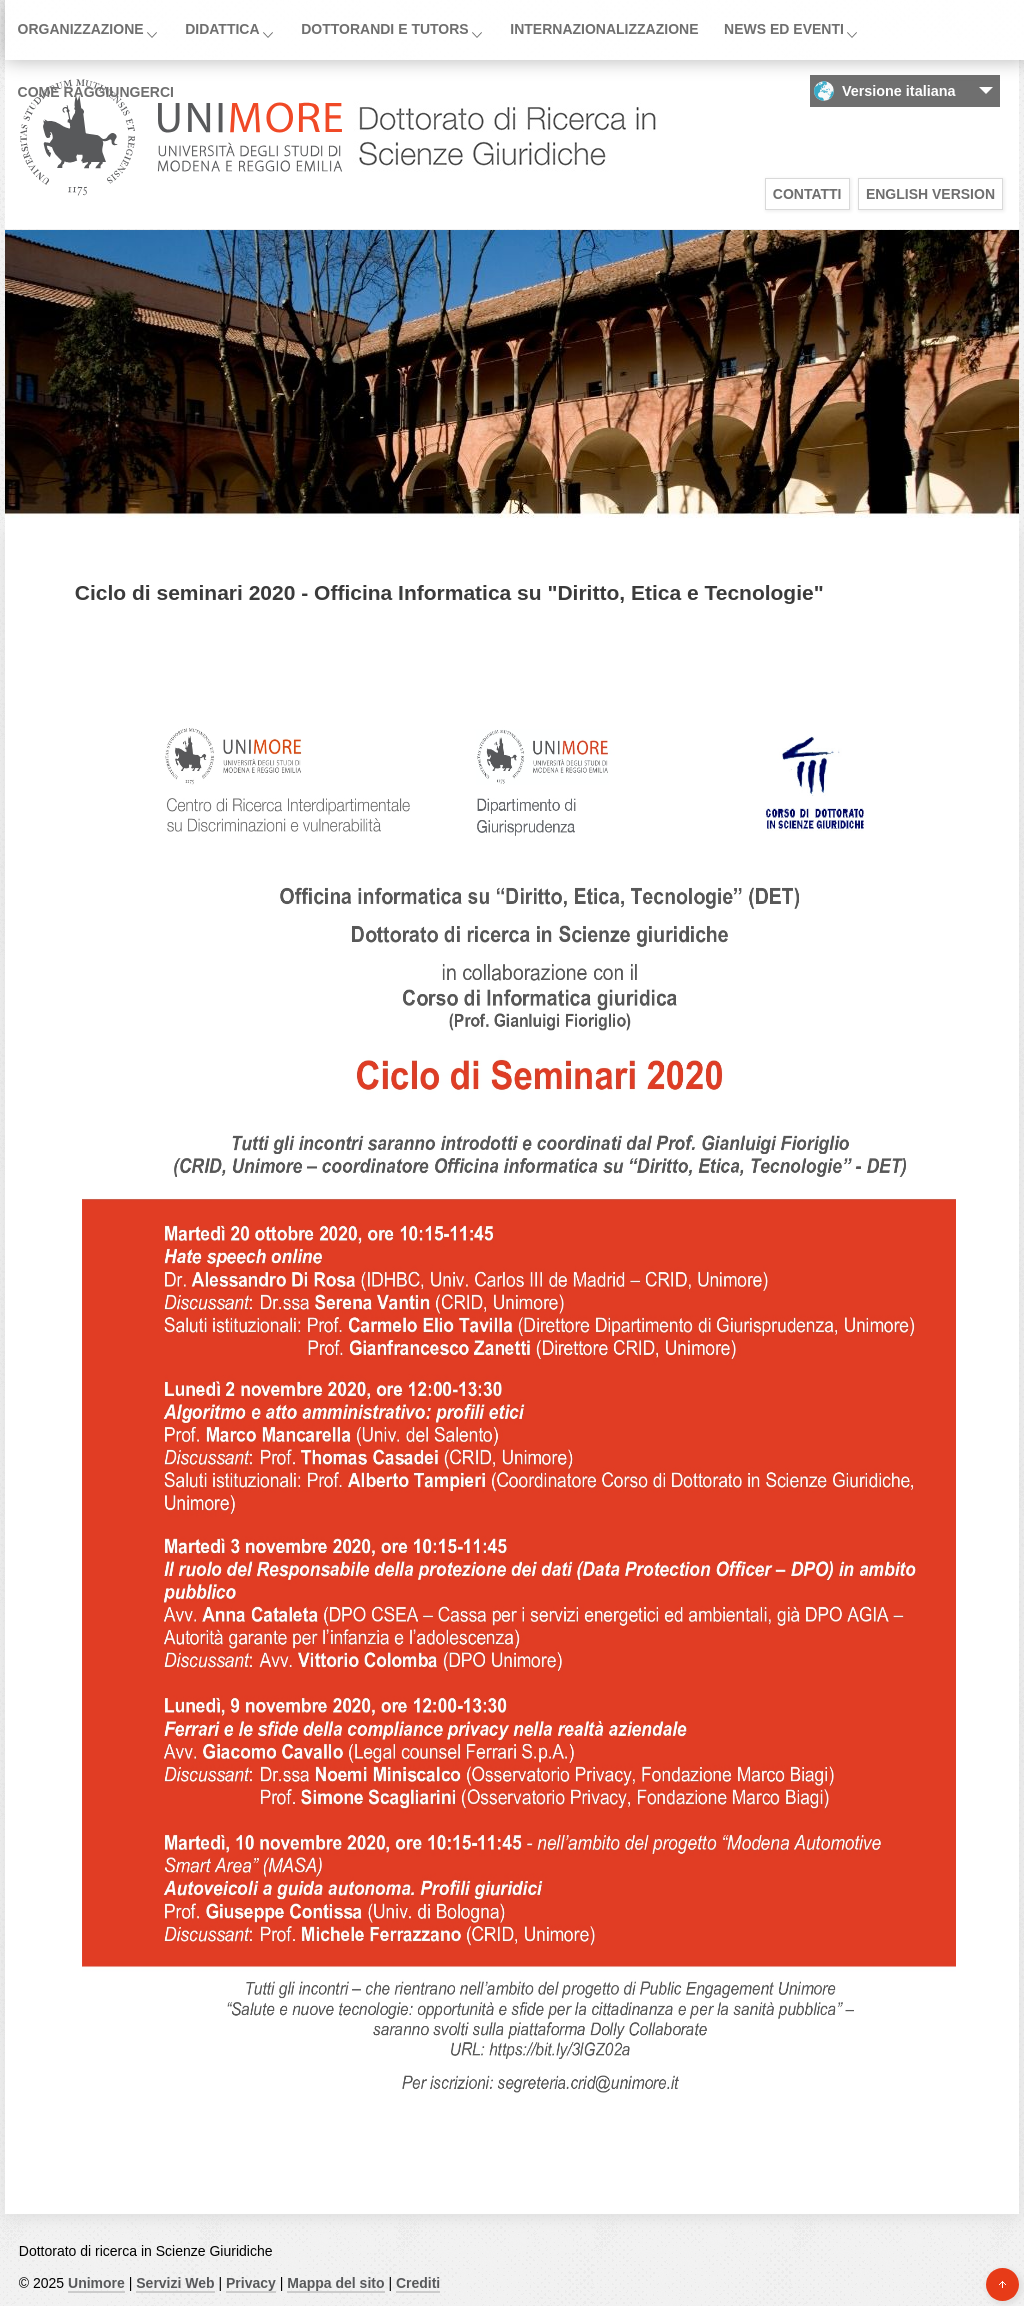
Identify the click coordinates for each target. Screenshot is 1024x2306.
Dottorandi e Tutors (385, 29)
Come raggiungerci (96, 92)
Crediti (418, 2283)
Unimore (96, 2283)
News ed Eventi (784, 29)
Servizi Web (175, 2283)
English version (930, 194)
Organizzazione (81, 29)
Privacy (251, 2283)
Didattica (222, 29)
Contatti (807, 194)
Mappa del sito (335, 2283)
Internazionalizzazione (604, 29)
